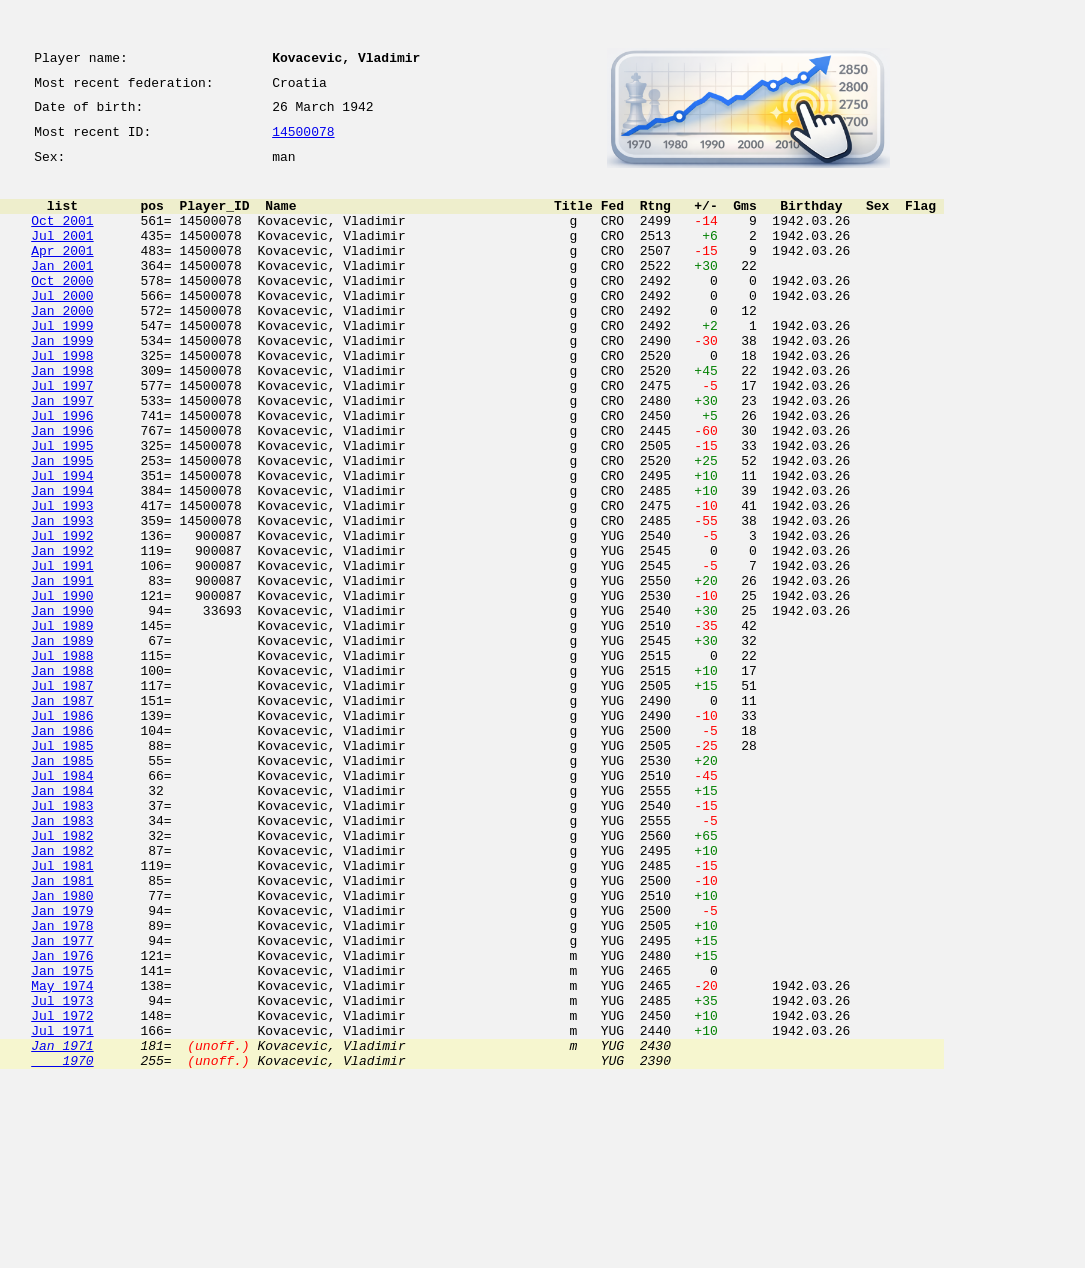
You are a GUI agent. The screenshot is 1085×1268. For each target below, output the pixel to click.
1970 (62, 1246)
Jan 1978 (62, 1084)
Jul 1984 (62, 904)
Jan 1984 (62, 922)
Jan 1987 (62, 814)
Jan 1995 (62, 526)
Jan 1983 (62, 958)
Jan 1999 (62, 382)
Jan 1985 (62, 886)
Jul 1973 (62, 1174)
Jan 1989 (62, 742)
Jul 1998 (62, 400)
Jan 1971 (62, 1228)
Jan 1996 (62, 490)
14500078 (303, 142)
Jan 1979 (62, 1066)
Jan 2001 (62, 292)
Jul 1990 (62, 688)
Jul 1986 (62, 832)
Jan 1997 (62, 454)
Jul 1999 (62, 364)
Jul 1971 (62, 1210)
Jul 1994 (62, 544)
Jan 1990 (62, 706)
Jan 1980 (62, 1048)
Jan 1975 (62, 1138)
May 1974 (62, 1156)
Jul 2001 (62, 256)
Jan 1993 (62, 598)
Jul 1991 (62, 652)
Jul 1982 (62, 976)
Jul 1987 (62, 796)
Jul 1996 (62, 472)
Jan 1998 (62, 418)
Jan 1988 (62, 778)
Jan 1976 (62, 1120)
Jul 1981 (62, 1012)
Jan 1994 (62, 562)
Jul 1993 (62, 580)
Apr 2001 (62, 274)
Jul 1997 (62, 436)
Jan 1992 (62, 634)
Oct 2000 (62, 310)
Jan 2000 (62, 346)
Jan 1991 (62, 670)
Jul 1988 (62, 760)
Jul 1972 (62, 1192)
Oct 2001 (62, 238)
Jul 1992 (62, 616)
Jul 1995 (62, 508)
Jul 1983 (62, 940)
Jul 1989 (62, 724)
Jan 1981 (62, 1030)
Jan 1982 (62, 994)
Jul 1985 (62, 868)
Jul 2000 (62, 328)
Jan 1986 (62, 850)
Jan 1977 (62, 1102)
